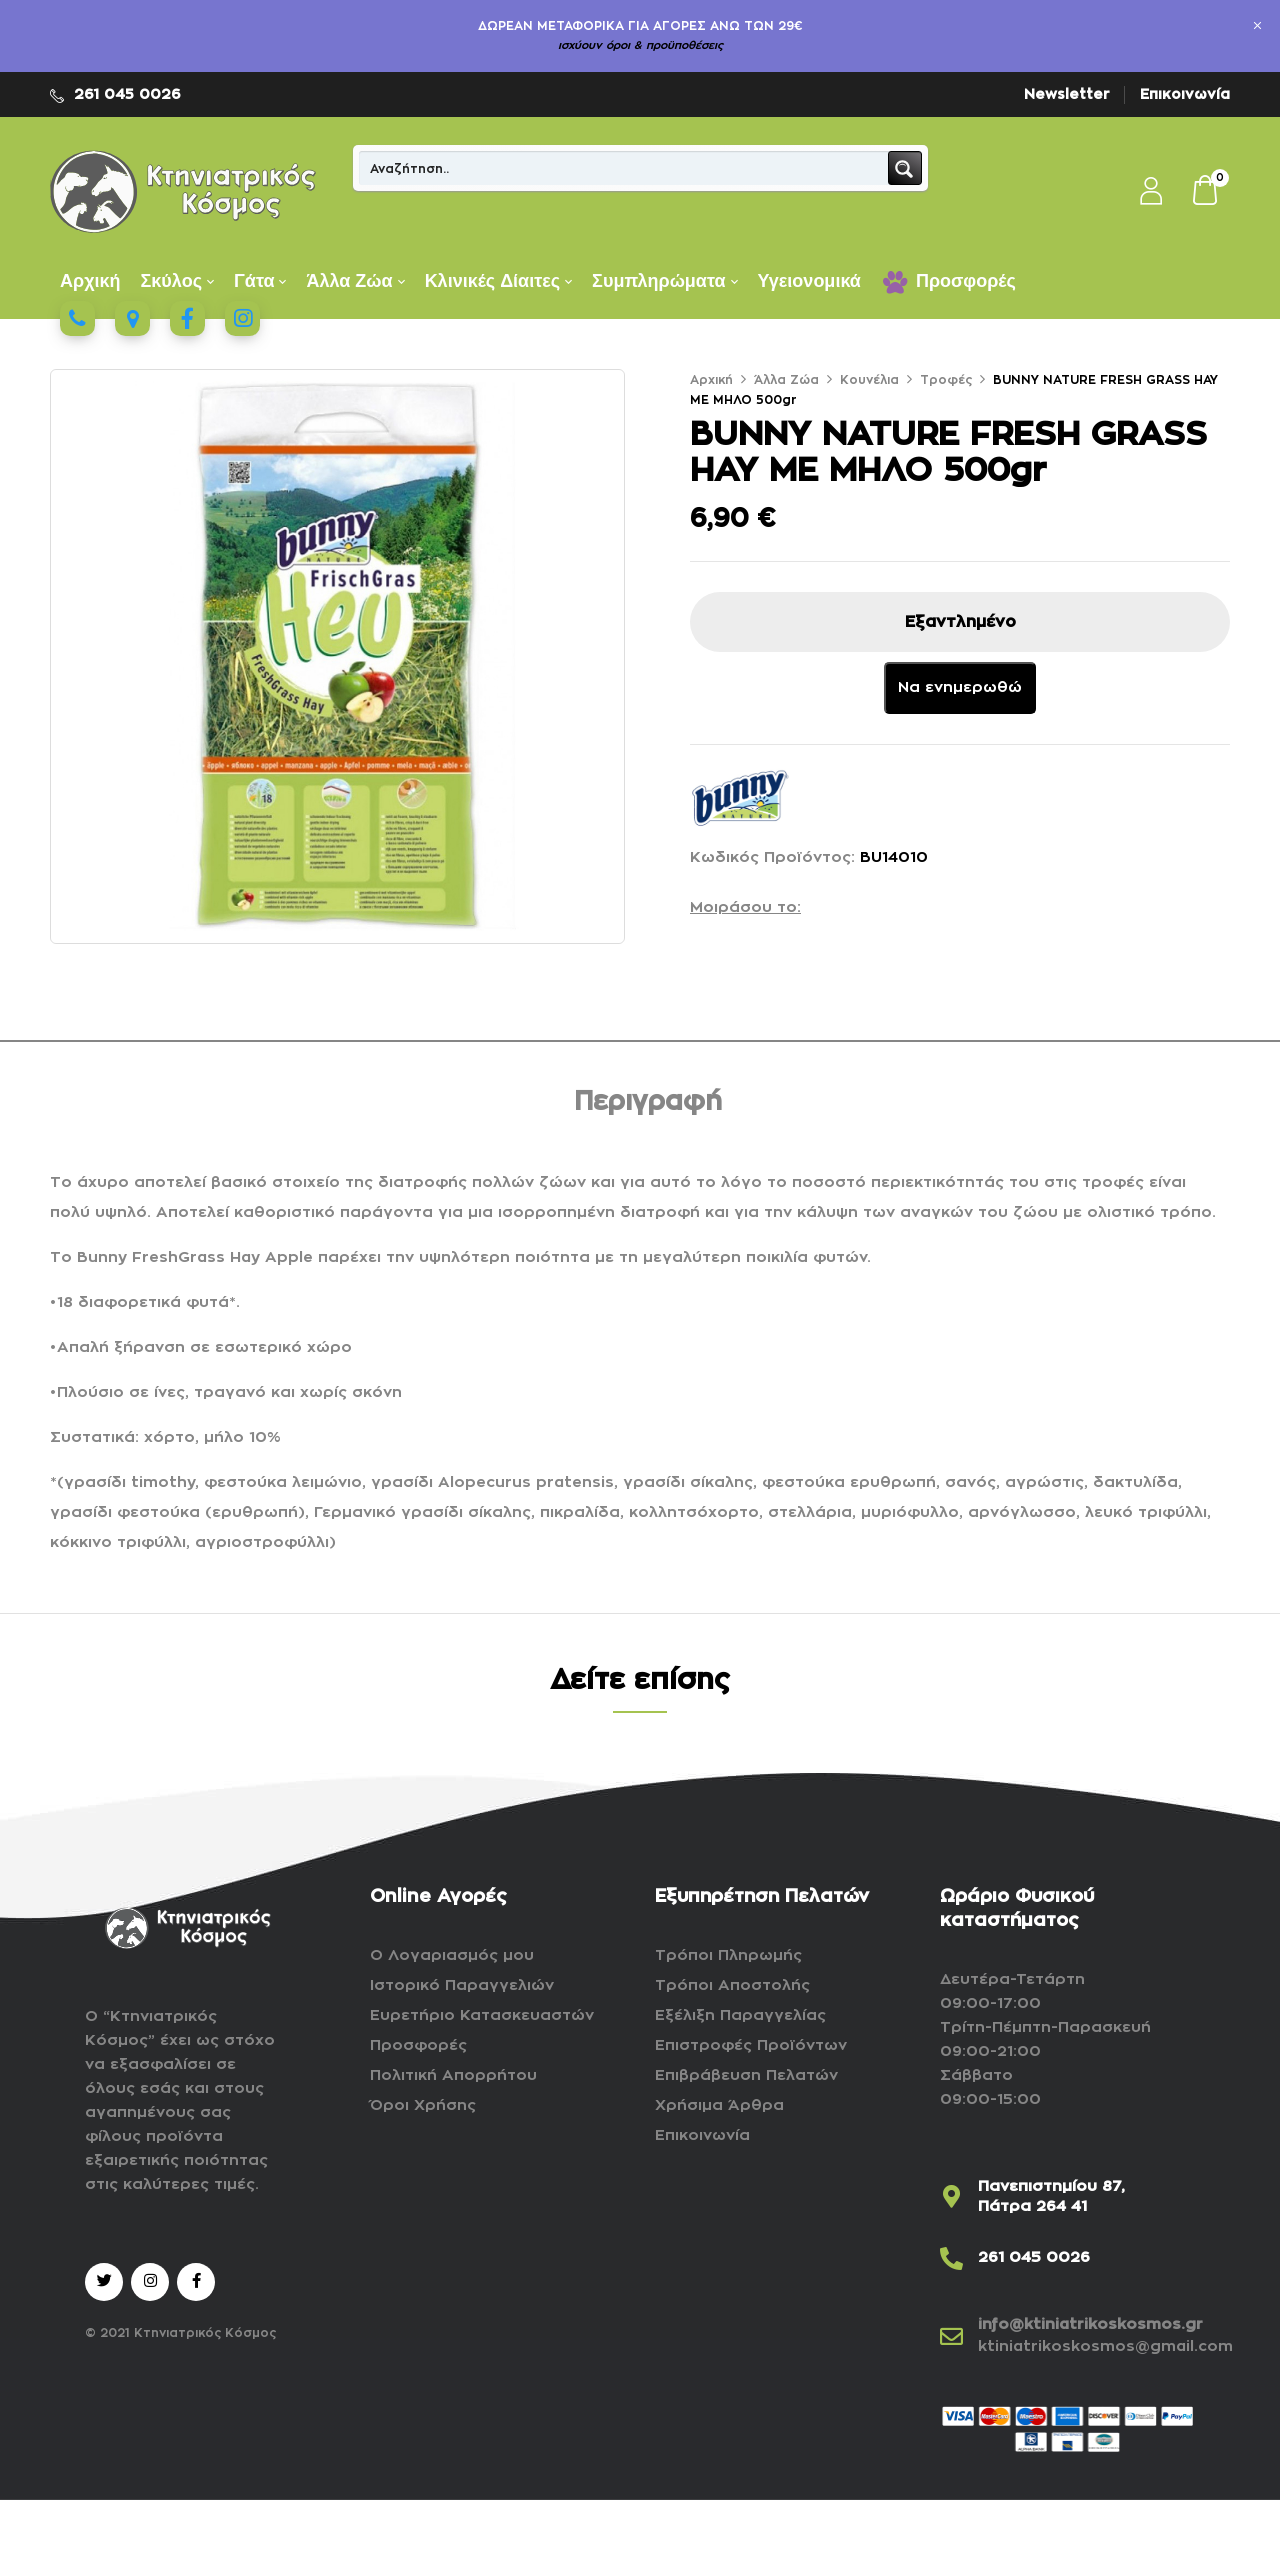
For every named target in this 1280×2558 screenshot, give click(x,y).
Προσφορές (418, 2045)
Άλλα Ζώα (786, 380)
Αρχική (711, 380)
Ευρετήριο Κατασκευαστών (482, 2015)
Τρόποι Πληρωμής (728, 1955)
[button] (1206, 192)
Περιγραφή (648, 1102)
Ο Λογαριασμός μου (452, 1955)
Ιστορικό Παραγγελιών (462, 1985)
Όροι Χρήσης (423, 2105)
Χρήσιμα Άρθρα (719, 2105)
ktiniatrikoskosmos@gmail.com (1105, 2346)
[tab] (648, 1105)
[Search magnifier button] (905, 168)
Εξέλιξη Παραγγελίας (740, 2015)
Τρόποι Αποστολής (732, 1985)
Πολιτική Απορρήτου (453, 2075)
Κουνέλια (869, 380)
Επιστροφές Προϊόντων (751, 2045)
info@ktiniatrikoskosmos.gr (1090, 2324)
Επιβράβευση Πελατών (746, 2075)
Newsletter (1067, 94)
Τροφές (946, 380)
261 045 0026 (127, 94)
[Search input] (624, 168)
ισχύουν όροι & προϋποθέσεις (640, 45)
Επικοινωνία (1185, 94)
